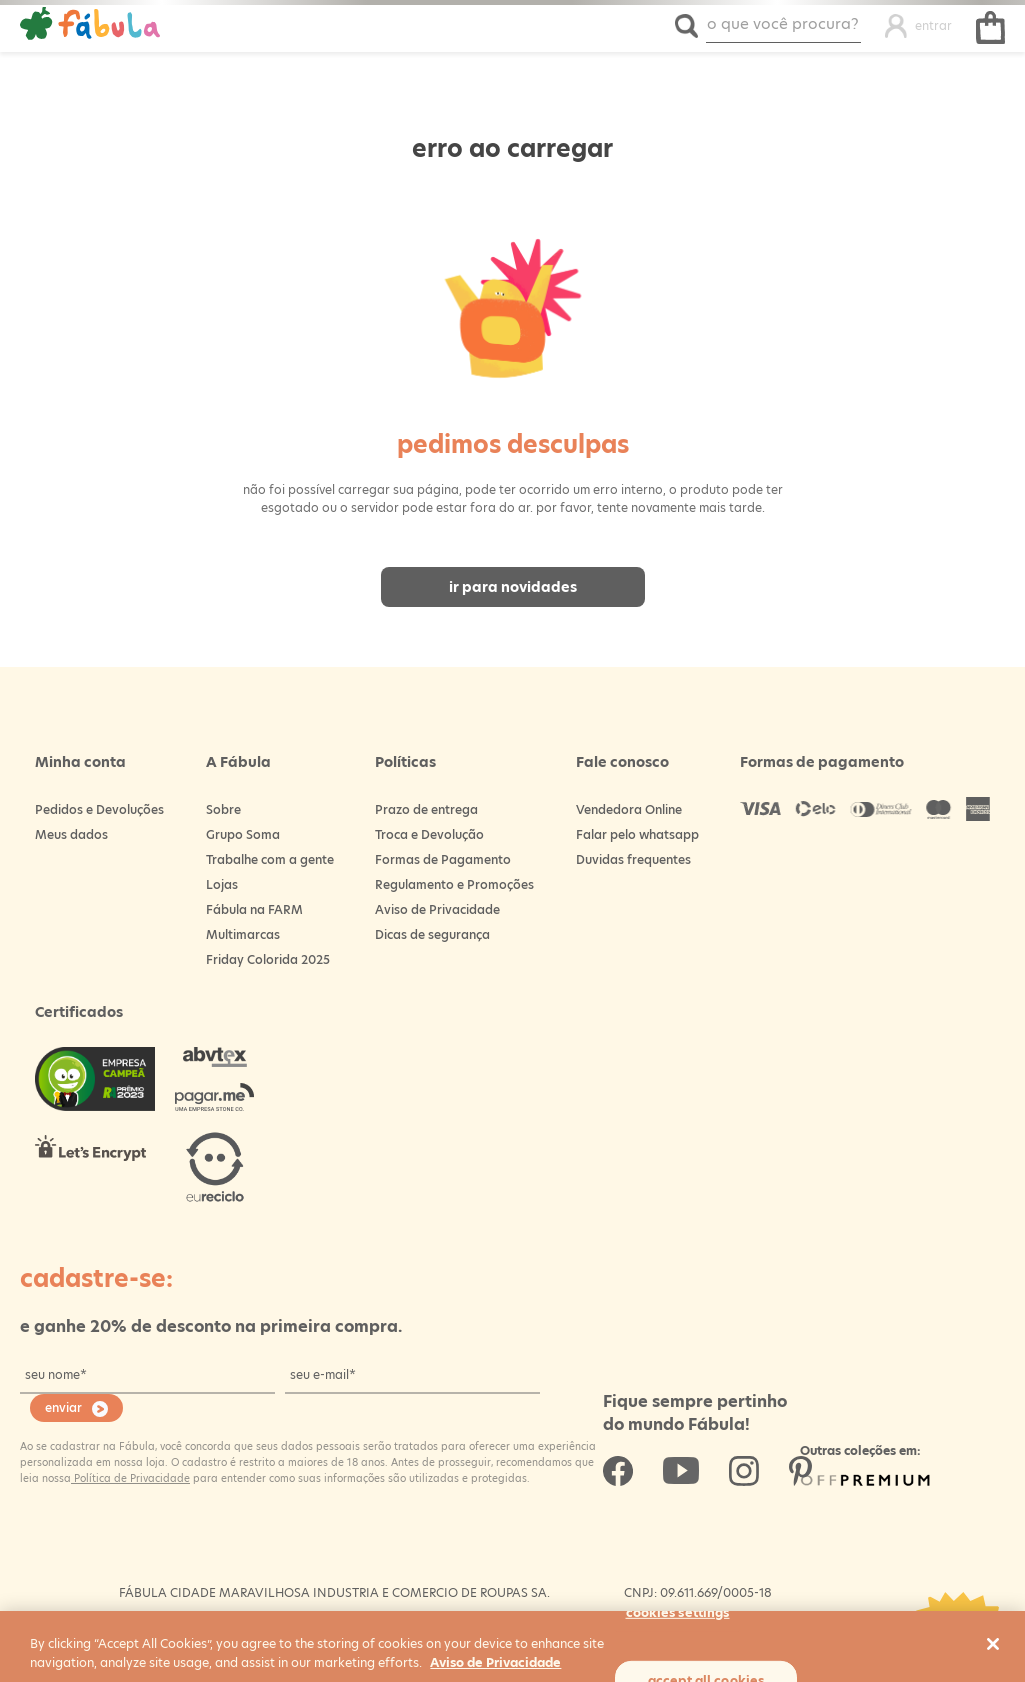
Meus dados (71, 834)
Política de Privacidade (130, 1478)
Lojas (222, 884)
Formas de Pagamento (443, 859)
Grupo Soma (243, 834)
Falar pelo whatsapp (637, 834)
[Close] (993, 1644)
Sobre (223, 809)
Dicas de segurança (432, 934)
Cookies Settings (678, 1611)
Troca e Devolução (429, 834)
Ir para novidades (513, 587)
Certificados (79, 1012)
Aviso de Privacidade (437, 909)
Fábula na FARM (254, 909)
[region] (512, 1646)
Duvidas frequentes (633, 859)
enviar (63, 1407)
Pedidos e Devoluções (99, 809)
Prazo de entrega (426, 809)
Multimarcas (243, 934)
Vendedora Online (629, 809)
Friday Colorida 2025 (268, 959)
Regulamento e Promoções (454, 884)
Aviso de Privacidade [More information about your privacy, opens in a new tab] (495, 1662)
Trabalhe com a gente (270, 859)
